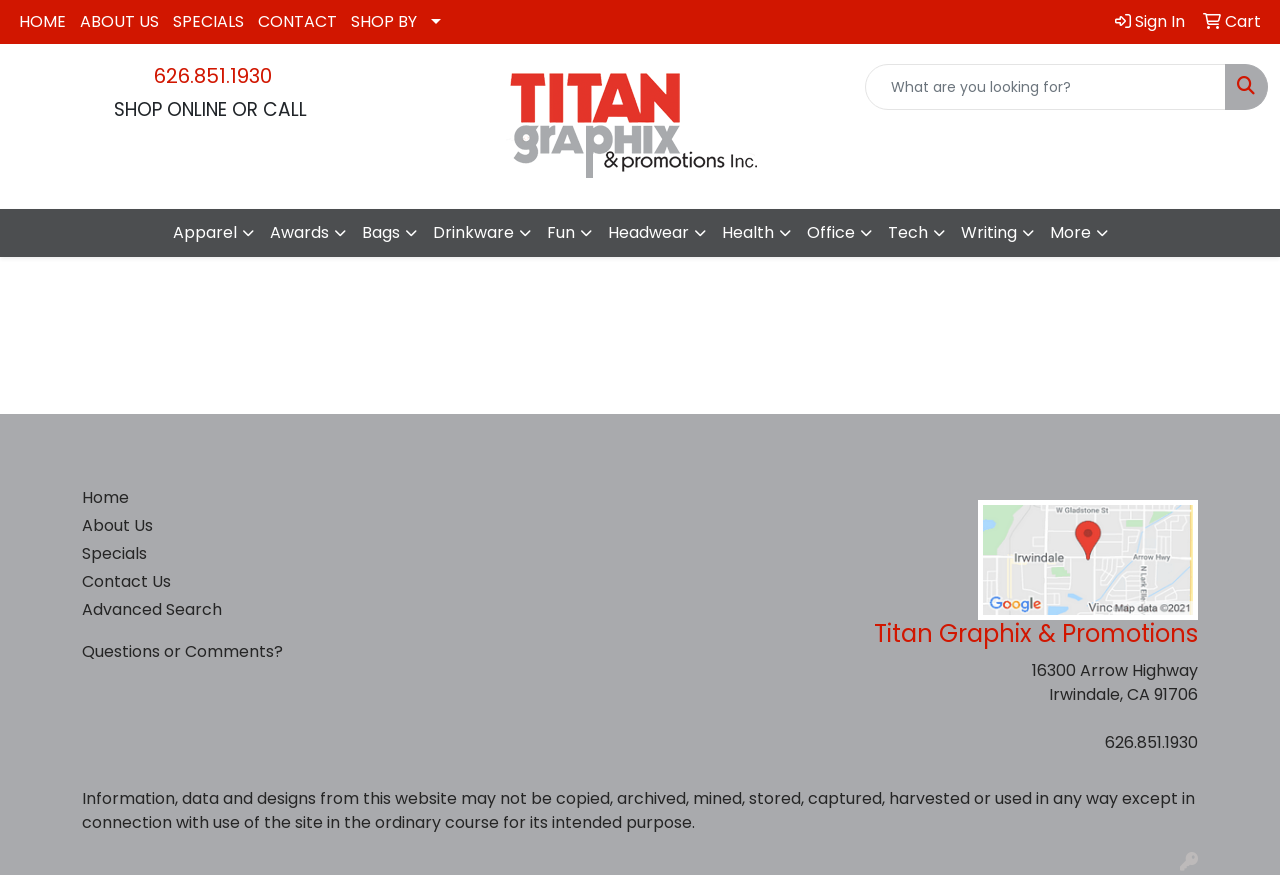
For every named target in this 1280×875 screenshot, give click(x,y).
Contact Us (126, 581)
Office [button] (831, 232)
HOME (42, 21)
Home (105, 497)
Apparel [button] (205, 232)
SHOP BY (384, 21)
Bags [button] (381, 232)
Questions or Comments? (182, 651)
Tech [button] (908, 232)
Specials (114, 553)
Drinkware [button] (473, 232)
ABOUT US (119, 21)
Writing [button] (989, 232)
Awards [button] (299, 232)
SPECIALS (208, 21)
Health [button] (748, 232)
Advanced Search (152, 609)
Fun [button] (561, 232)
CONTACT (297, 21)
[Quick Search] (1045, 87)
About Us (117, 525)
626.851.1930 (213, 76)
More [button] (1070, 232)
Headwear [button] (648, 232)
